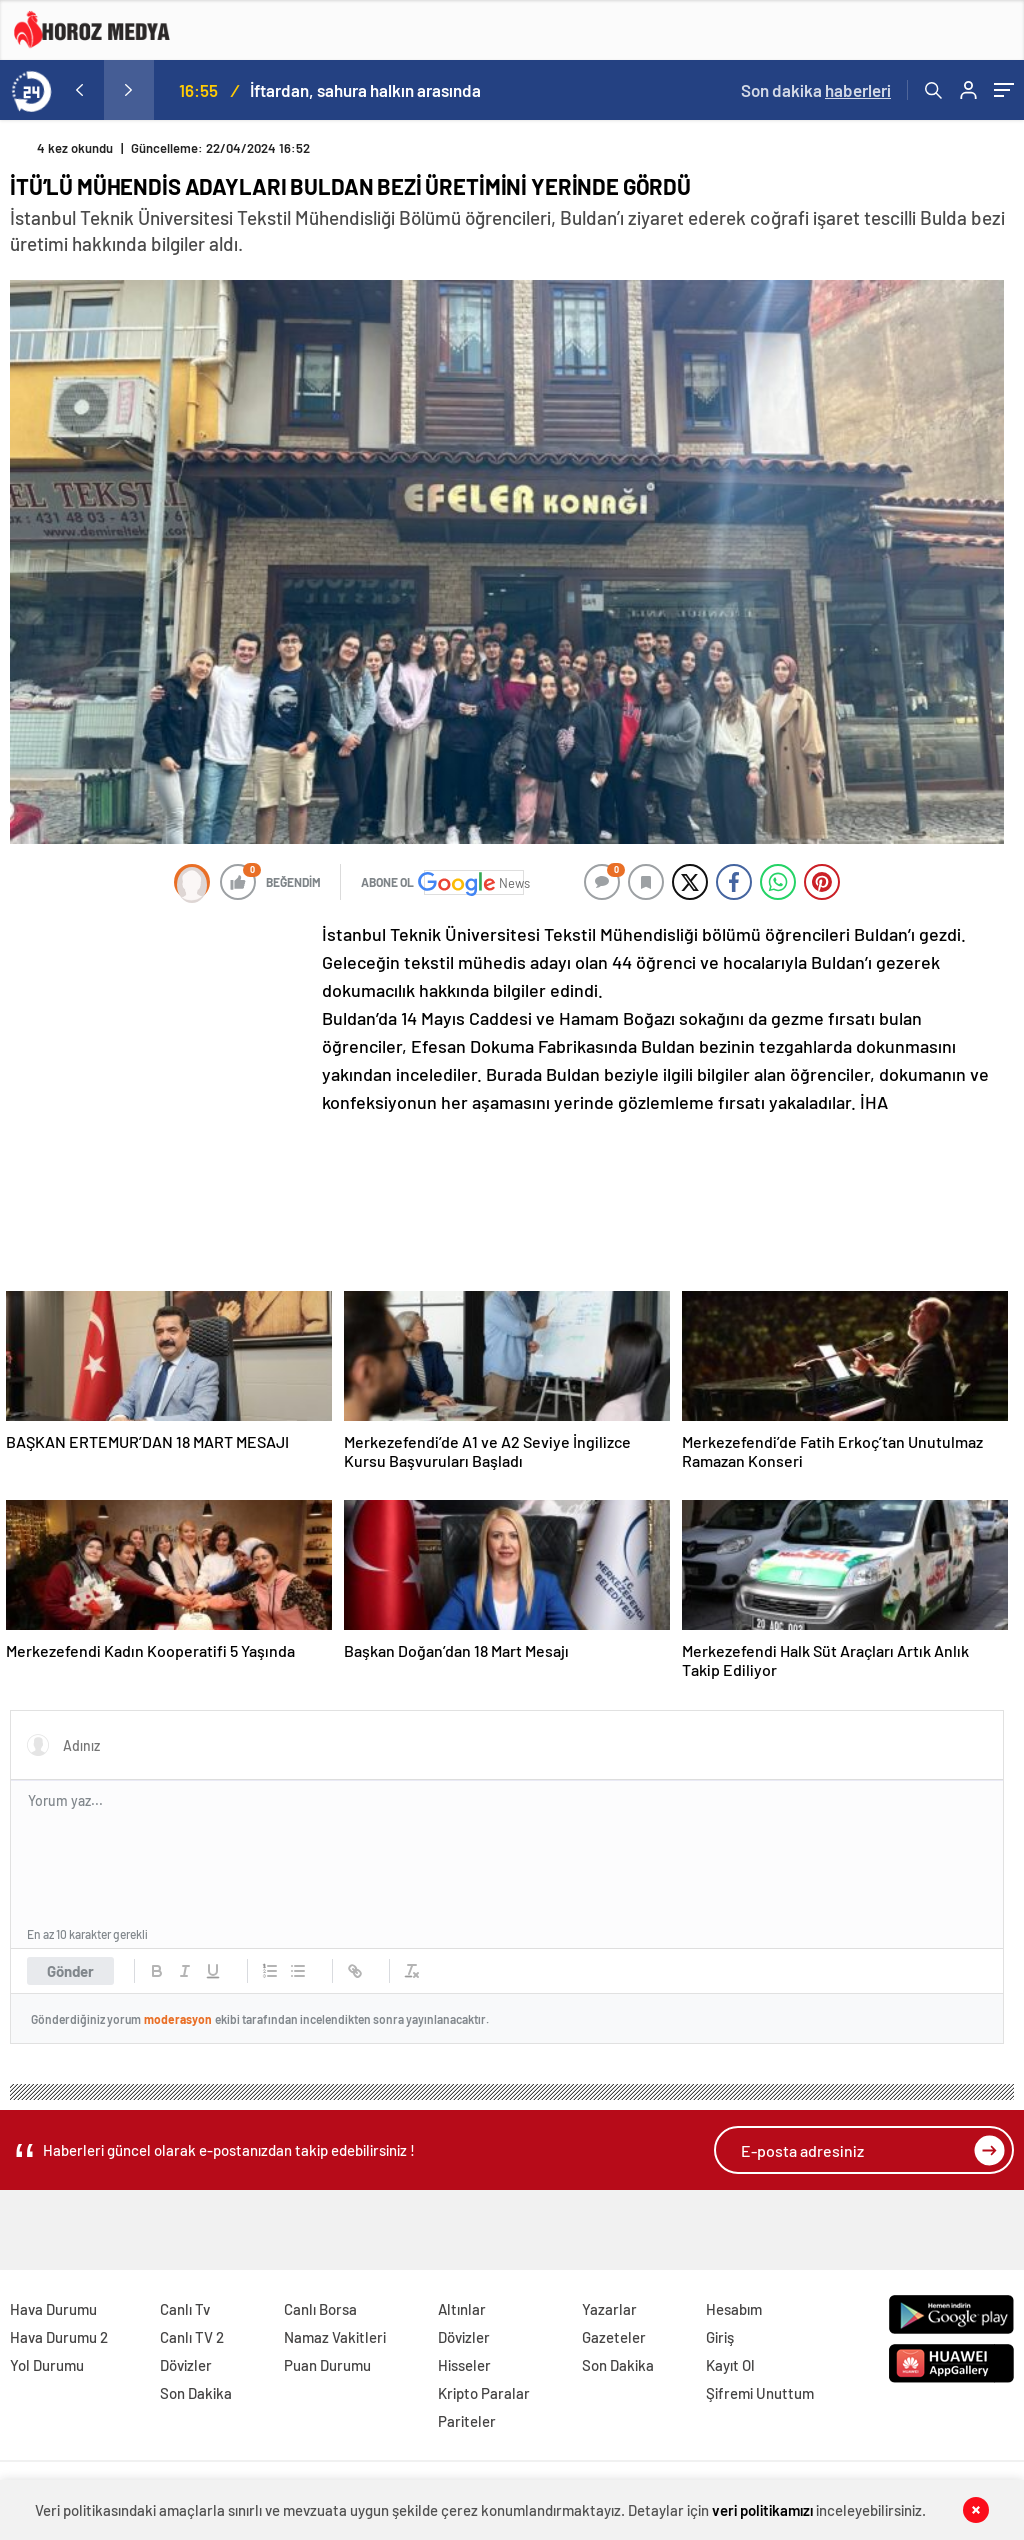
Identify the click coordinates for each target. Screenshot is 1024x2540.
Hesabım (734, 2309)
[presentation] (79, 90)
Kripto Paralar (484, 2393)
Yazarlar (609, 2309)
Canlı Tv (185, 2309)
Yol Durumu (47, 2365)
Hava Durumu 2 (59, 2337)
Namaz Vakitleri (335, 2337)
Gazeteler (614, 2337)
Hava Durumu (53, 2309)
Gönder (70, 1971)
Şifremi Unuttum (760, 2393)
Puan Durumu (327, 2365)
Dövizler (186, 2365)
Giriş (720, 2337)
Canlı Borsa (320, 2309)
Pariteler (467, 2421)
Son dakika (816, 90)
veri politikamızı (762, 2510)
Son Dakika (196, 2393)
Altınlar (462, 2309)
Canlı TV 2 (192, 2337)
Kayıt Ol (730, 2365)
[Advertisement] (160, 1053)
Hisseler (464, 2365)
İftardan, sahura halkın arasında (365, 90)
